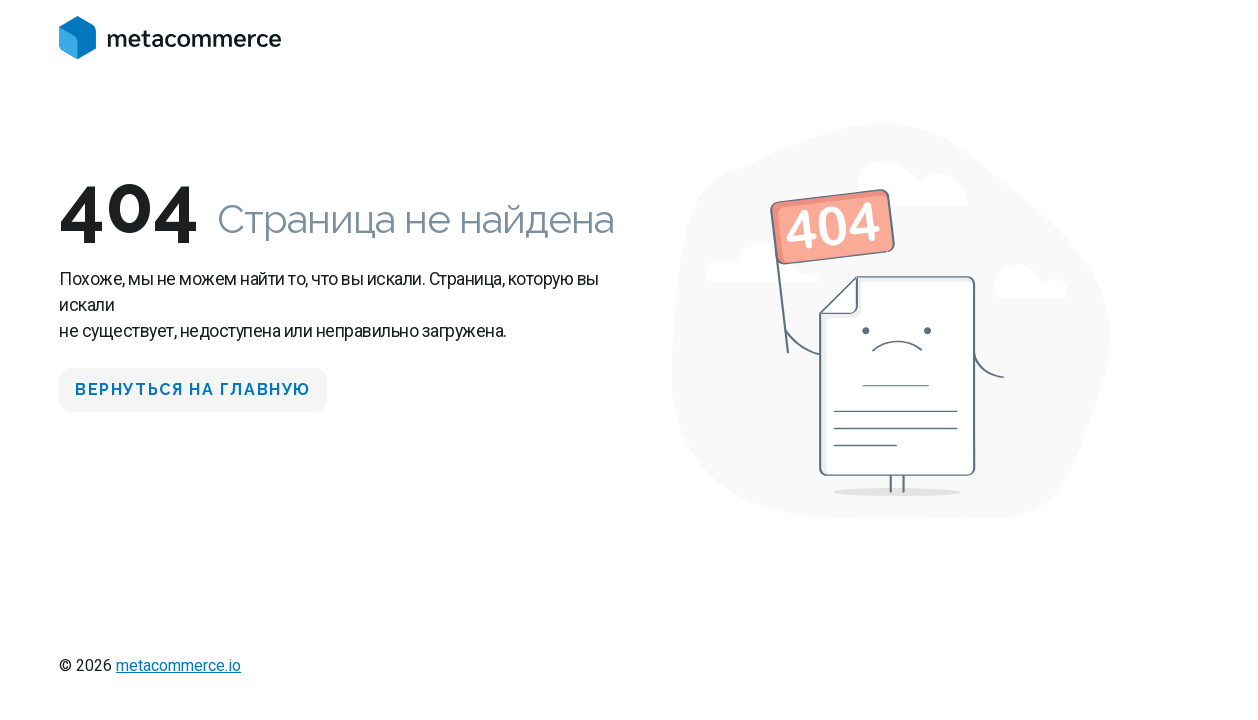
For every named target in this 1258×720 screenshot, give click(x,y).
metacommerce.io (178, 665)
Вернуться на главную (193, 389)
